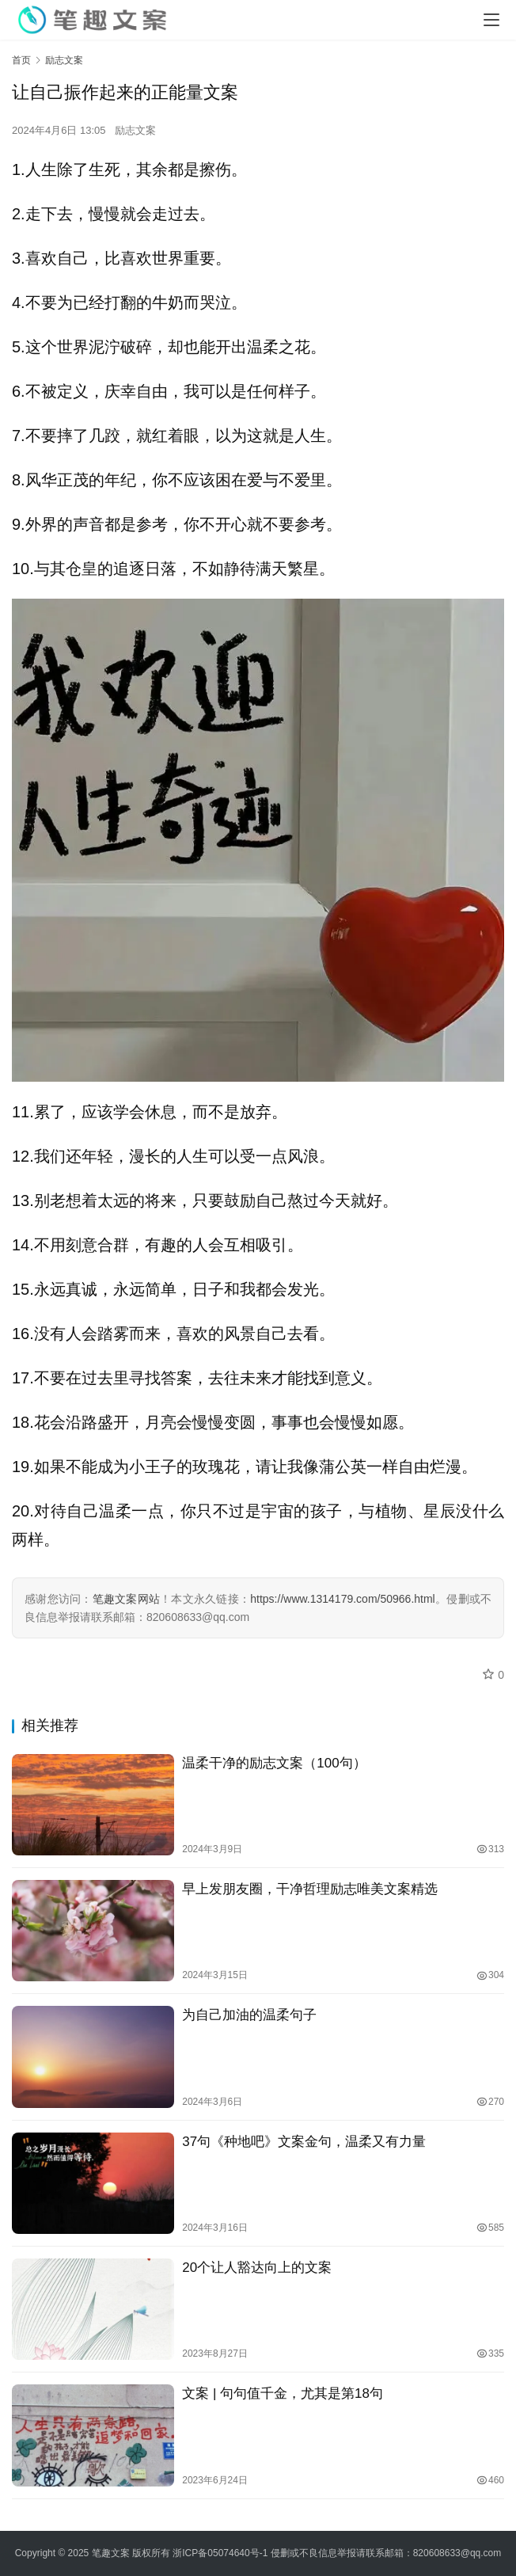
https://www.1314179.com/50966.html (342, 1598)
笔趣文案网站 (127, 1598)
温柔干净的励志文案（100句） (274, 1763)
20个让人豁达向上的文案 (257, 2267)
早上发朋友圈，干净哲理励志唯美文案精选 (310, 1889)
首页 (21, 60)
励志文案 (135, 130)
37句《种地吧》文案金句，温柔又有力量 (304, 2141)
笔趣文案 (111, 2553)
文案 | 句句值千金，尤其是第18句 (282, 2393)
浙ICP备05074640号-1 (220, 2553)
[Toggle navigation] (491, 20)
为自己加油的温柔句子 (249, 2014)
